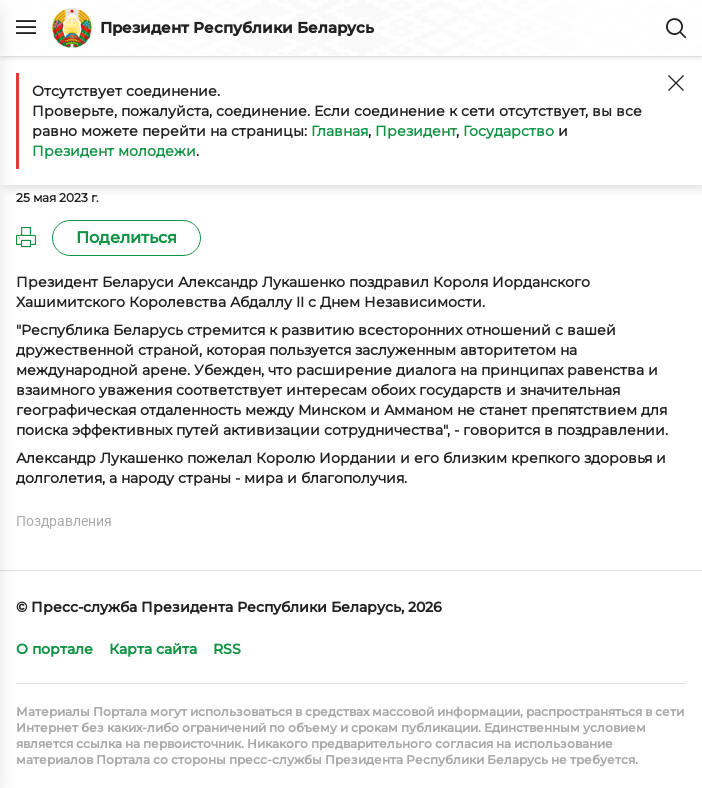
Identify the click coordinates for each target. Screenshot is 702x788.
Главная (339, 131)
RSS (227, 649)
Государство (508, 131)
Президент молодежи (114, 151)
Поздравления (64, 521)
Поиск (676, 28)
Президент (415, 131)
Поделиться (126, 237)
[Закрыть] (676, 83)
